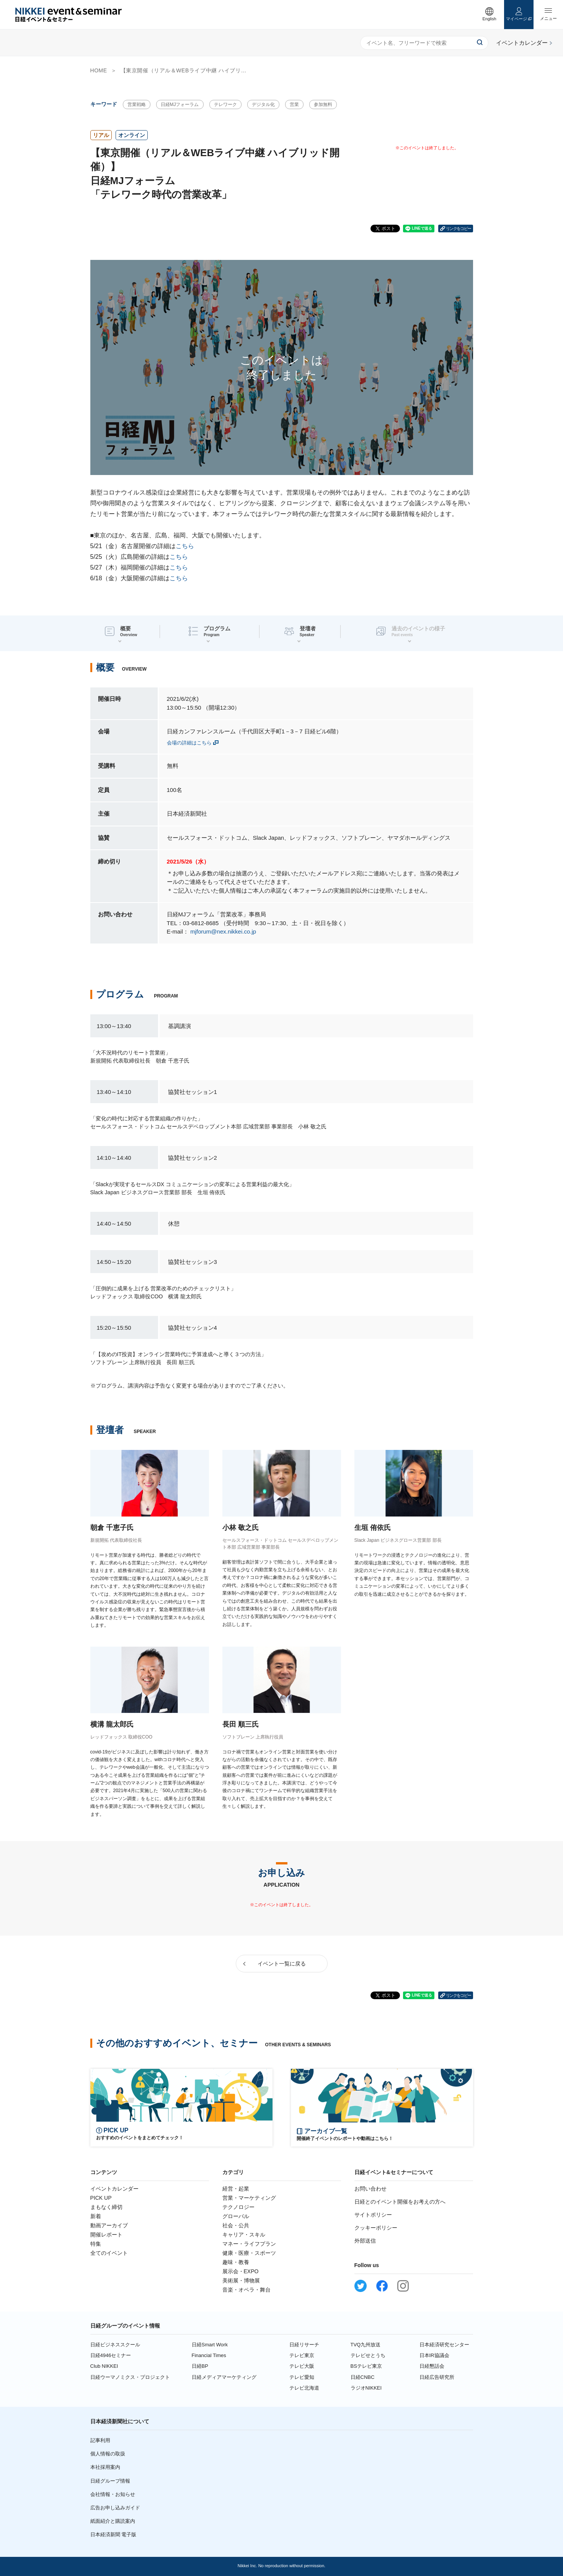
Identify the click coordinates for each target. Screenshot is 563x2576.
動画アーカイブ (109, 2225)
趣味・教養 (235, 2262)
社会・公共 (235, 2225)
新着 (95, 2216)
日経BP (200, 2366)
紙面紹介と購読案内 (112, 2521)
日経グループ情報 (110, 2481)
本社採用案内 (105, 2467)
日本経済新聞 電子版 (113, 2534)
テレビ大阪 (301, 2366)
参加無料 (323, 104)
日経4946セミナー (110, 2355)
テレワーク (225, 104)
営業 (294, 104)
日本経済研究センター (444, 2344)
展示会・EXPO (240, 2271)
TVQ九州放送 (366, 2344)
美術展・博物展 (241, 2280)
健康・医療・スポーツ (249, 2253)
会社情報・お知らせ (112, 2494)
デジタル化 (263, 104)
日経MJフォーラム (180, 104)
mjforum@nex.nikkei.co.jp (223, 931)
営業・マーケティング (249, 2198)
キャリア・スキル (243, 2235)
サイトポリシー (373, 2215)
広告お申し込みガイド (115, 2508)
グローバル (235, 2216)
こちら (185, 546)
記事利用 (100, 2440)
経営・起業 (235, 2189)
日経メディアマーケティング (224, 2377)
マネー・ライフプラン (249, 2244)
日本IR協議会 (434, 2355)
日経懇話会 (431, 2366)
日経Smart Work (210, 2344)
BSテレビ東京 (366, 2366)
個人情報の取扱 (107, 2454)
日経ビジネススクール (115, 2344)
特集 (95, 2244)
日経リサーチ (304, 2344)
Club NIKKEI (104, 2366)
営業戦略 (136, 104)
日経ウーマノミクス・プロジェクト (130, 2377)
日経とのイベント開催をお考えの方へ (400, 2202)
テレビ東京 (301, 2355)
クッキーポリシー (375, 2228)
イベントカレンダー (114, 2189)
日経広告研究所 (436, 2377)
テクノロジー (238, 2207)
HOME (98, 70)
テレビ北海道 (304, 2388)
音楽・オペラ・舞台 (246, 2290)
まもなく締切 (106, 2207)
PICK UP (101, 2198)
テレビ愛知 (301, 2377)
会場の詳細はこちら (189, 743)
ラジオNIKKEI (366, 2388)
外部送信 (365, 2241)
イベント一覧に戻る (282, 1964)
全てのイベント (109, 2253)
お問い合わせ (370, 2189)
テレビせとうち (368, 2355)
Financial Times (209, 2355)
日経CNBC (363, 2377)
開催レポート (106, 2235)
